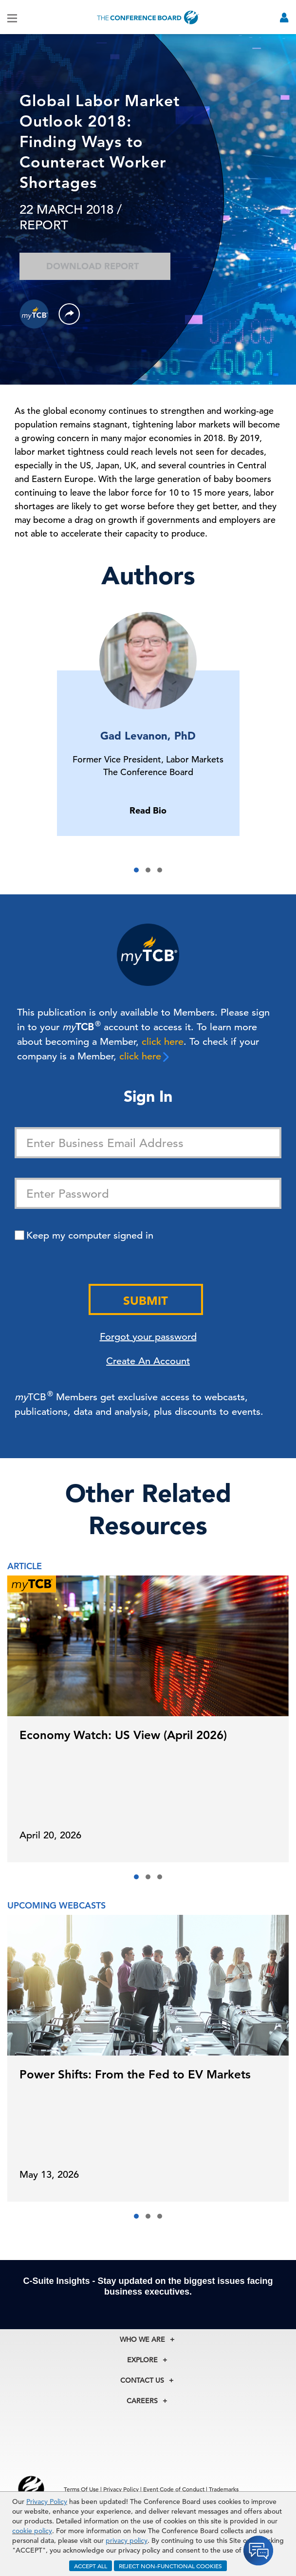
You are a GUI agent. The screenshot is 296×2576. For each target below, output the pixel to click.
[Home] (148, 17)
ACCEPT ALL (90, 2566)
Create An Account (148, 1361)
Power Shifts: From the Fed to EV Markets (135, 2074)
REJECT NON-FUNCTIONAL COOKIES (170, 2566)
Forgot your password (148, 1337)
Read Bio (148, 810)
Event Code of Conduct (173, 2489)
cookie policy (32, 2530)
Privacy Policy (46, 2501)
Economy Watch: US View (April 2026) (123, 1735)
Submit (145, 1301)
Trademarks (224, 2489)
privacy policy (127, 2540)
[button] (136, 870)
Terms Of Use (81, 2489)
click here (163, 1042)
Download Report (95, 266)
